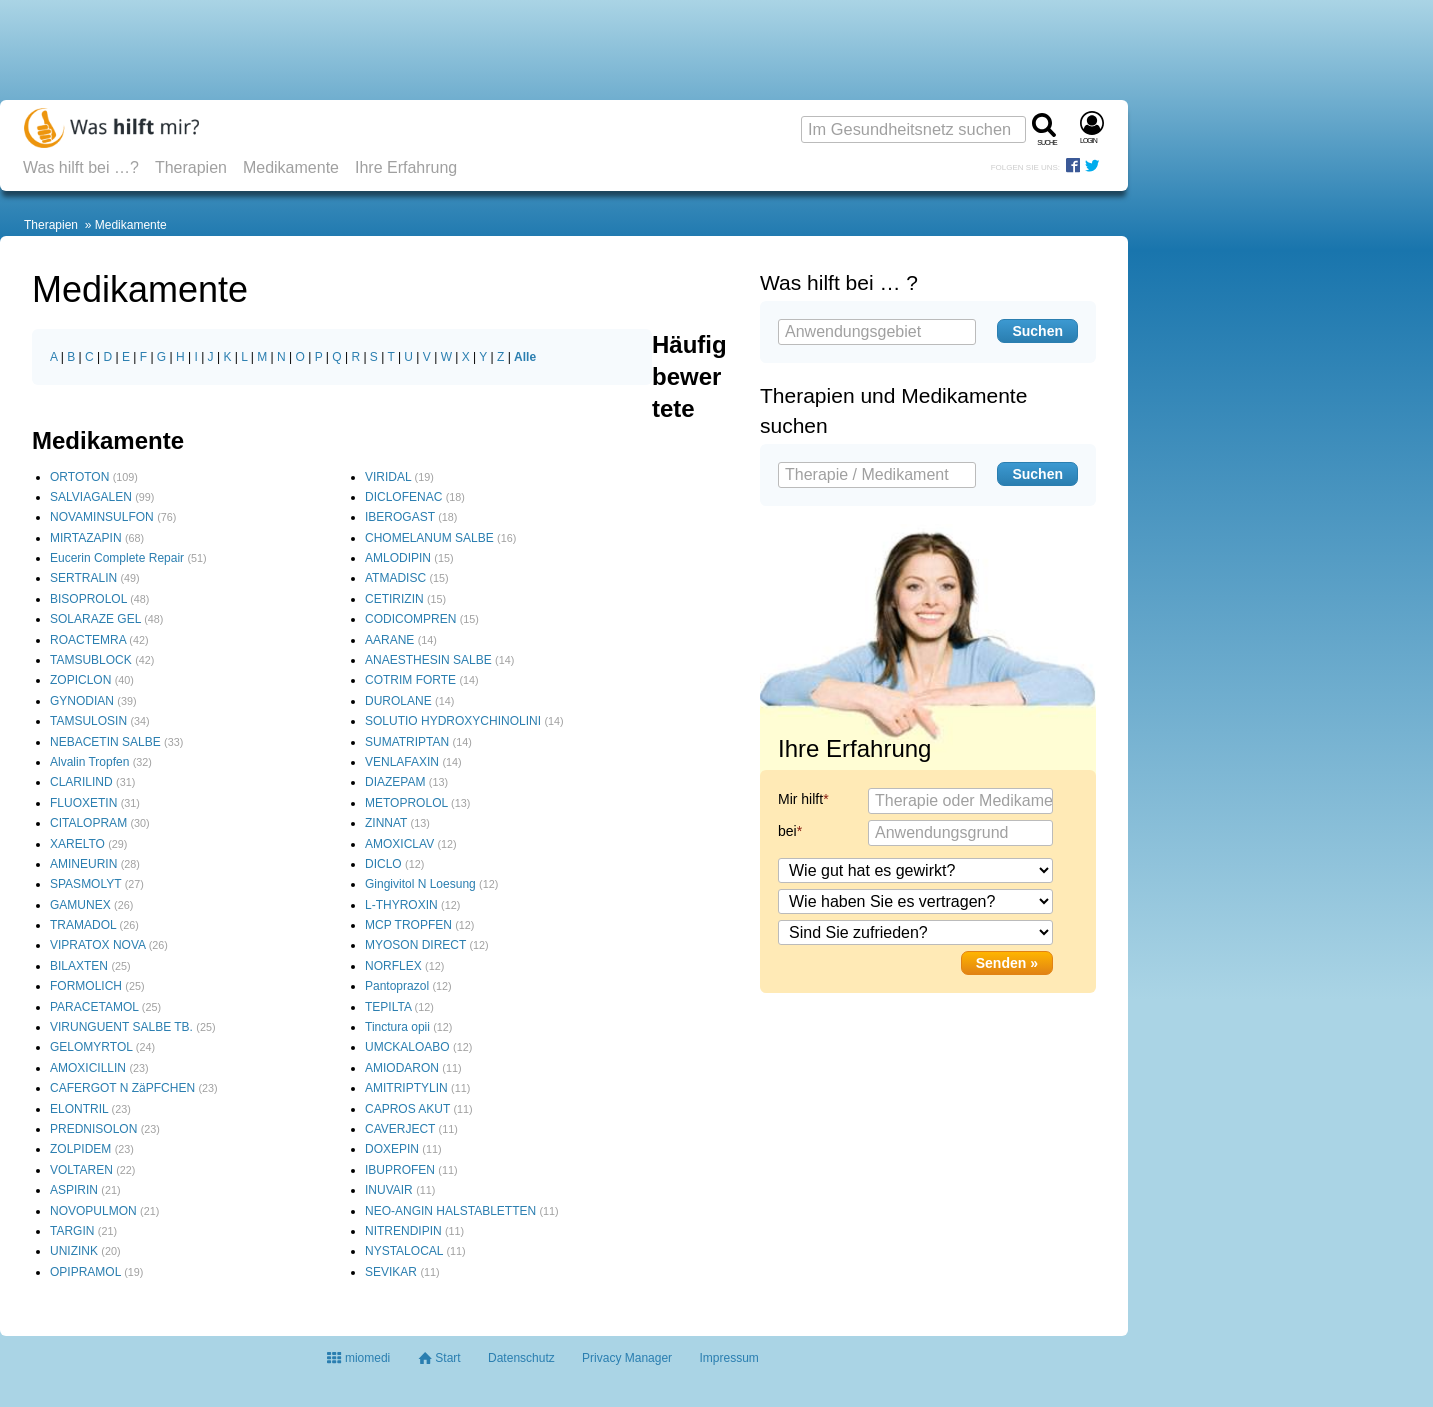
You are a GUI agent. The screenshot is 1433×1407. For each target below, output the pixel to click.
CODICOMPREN (410, 619)
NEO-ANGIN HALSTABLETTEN (450, 1211)
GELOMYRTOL (91, 1047)
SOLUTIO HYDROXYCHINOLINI (453, 721)
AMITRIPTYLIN (406, 1088)
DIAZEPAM (395, 782)
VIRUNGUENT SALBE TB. (121, 1027)
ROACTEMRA (88, 640)
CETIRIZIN (394, 599)
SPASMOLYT (85, 884)
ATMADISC (395, 578)
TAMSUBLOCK (91, 660)
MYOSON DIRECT (415, 945)
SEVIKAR (391, 1272)
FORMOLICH (86, 986)
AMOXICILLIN (88, 1068)
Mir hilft (800, 799)
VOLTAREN (81, 1170)
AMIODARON (402, 1068)
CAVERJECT (400, 1129)
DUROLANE (398, 701)
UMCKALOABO (407, 1047)
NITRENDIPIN (403, 1231)
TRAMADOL (83, 925)
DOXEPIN (392, 1149)
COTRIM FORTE (410, 680)
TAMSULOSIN (88, 721)
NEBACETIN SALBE (105, 742)
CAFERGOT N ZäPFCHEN (122, 1088)
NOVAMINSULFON (102, 517)
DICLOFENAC (403, 497)
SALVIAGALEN (91, 497)
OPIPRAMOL (85, 1272)
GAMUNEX (80, 905)
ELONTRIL (79, 1109)
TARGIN (72, 1231)
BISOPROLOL (88, 599)
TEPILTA (388, 1007)
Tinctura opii (397, 1027)
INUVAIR (389, 1190)
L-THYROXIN (401, 905)
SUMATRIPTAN (407, 742)
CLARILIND (81, 782)
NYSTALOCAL (404, 1251)
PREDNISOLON (93, 1129)
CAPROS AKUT (407, 1109)
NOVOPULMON (93, 1211)
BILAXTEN (79, 966)
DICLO (383, 864)
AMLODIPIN (398, 558)
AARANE (389, 640)
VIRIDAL (388, 477)
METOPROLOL (406, 803)
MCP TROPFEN (408, 925)
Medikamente (291, 167)
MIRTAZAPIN (86, 538)
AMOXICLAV (399, 844)
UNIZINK (74, 1251)
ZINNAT (386, 823)
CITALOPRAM (88, 823)
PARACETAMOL (94, 1007)
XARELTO (77, 844)
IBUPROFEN (400, 1170)
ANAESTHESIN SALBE (428, 660)
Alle (525, 357)
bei (787, 831)
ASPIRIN (74, 1190)
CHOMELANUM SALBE (429, 538)
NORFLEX (393, 966)
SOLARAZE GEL (95, 619)
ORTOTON (79, 477)
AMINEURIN (83, 864)
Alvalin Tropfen (89, 762)
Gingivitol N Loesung (420, 884)
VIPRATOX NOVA (97, 945)
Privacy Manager (627, 1358)
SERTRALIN (83, 578)
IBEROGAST (400, 517)
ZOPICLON (80, 680)
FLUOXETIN (83, 803)
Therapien (191, 167)
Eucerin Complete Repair (117, 558)
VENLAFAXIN (402, 762)
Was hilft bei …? (81, 167)
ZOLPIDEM (80, 1149)
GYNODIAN (82, 701)
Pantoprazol (397, 986)
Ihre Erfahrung (406, 167)
